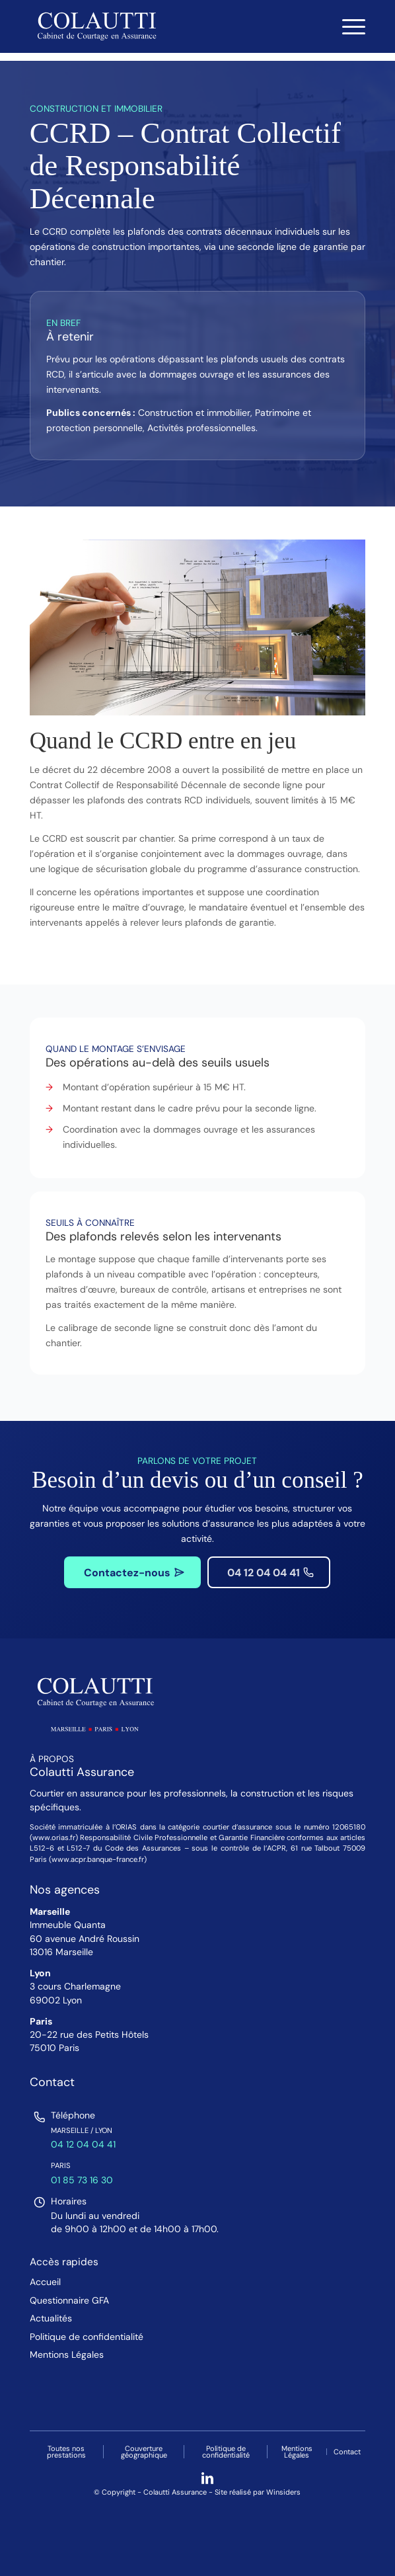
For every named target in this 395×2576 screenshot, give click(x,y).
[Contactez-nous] (132, 1572)
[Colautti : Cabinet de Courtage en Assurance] (164, 26)
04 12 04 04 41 (83, 2144)
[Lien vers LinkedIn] (207, 2478)
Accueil (45, 2282)
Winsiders (283, 2492)
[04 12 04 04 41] (268, 1572)
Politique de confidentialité (86, 2337)
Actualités (51, 2318)
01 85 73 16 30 (82, 2180)
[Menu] (347, 26)
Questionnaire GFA (69, 2300)
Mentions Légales (67, 2354)
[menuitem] (347, 26)
